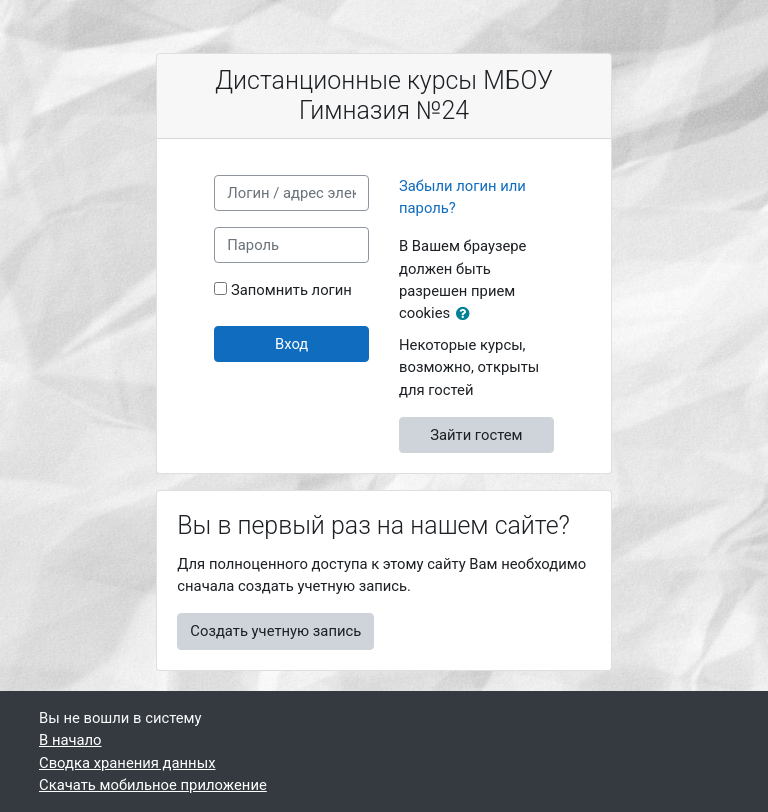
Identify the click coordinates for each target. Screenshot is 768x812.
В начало (70, 740)
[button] (467, 314)
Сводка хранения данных (127, 763)
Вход (291, 344)
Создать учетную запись (275, 631)
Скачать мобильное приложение (153, 785)
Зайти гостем (476, 435)
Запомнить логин (291, 290)
